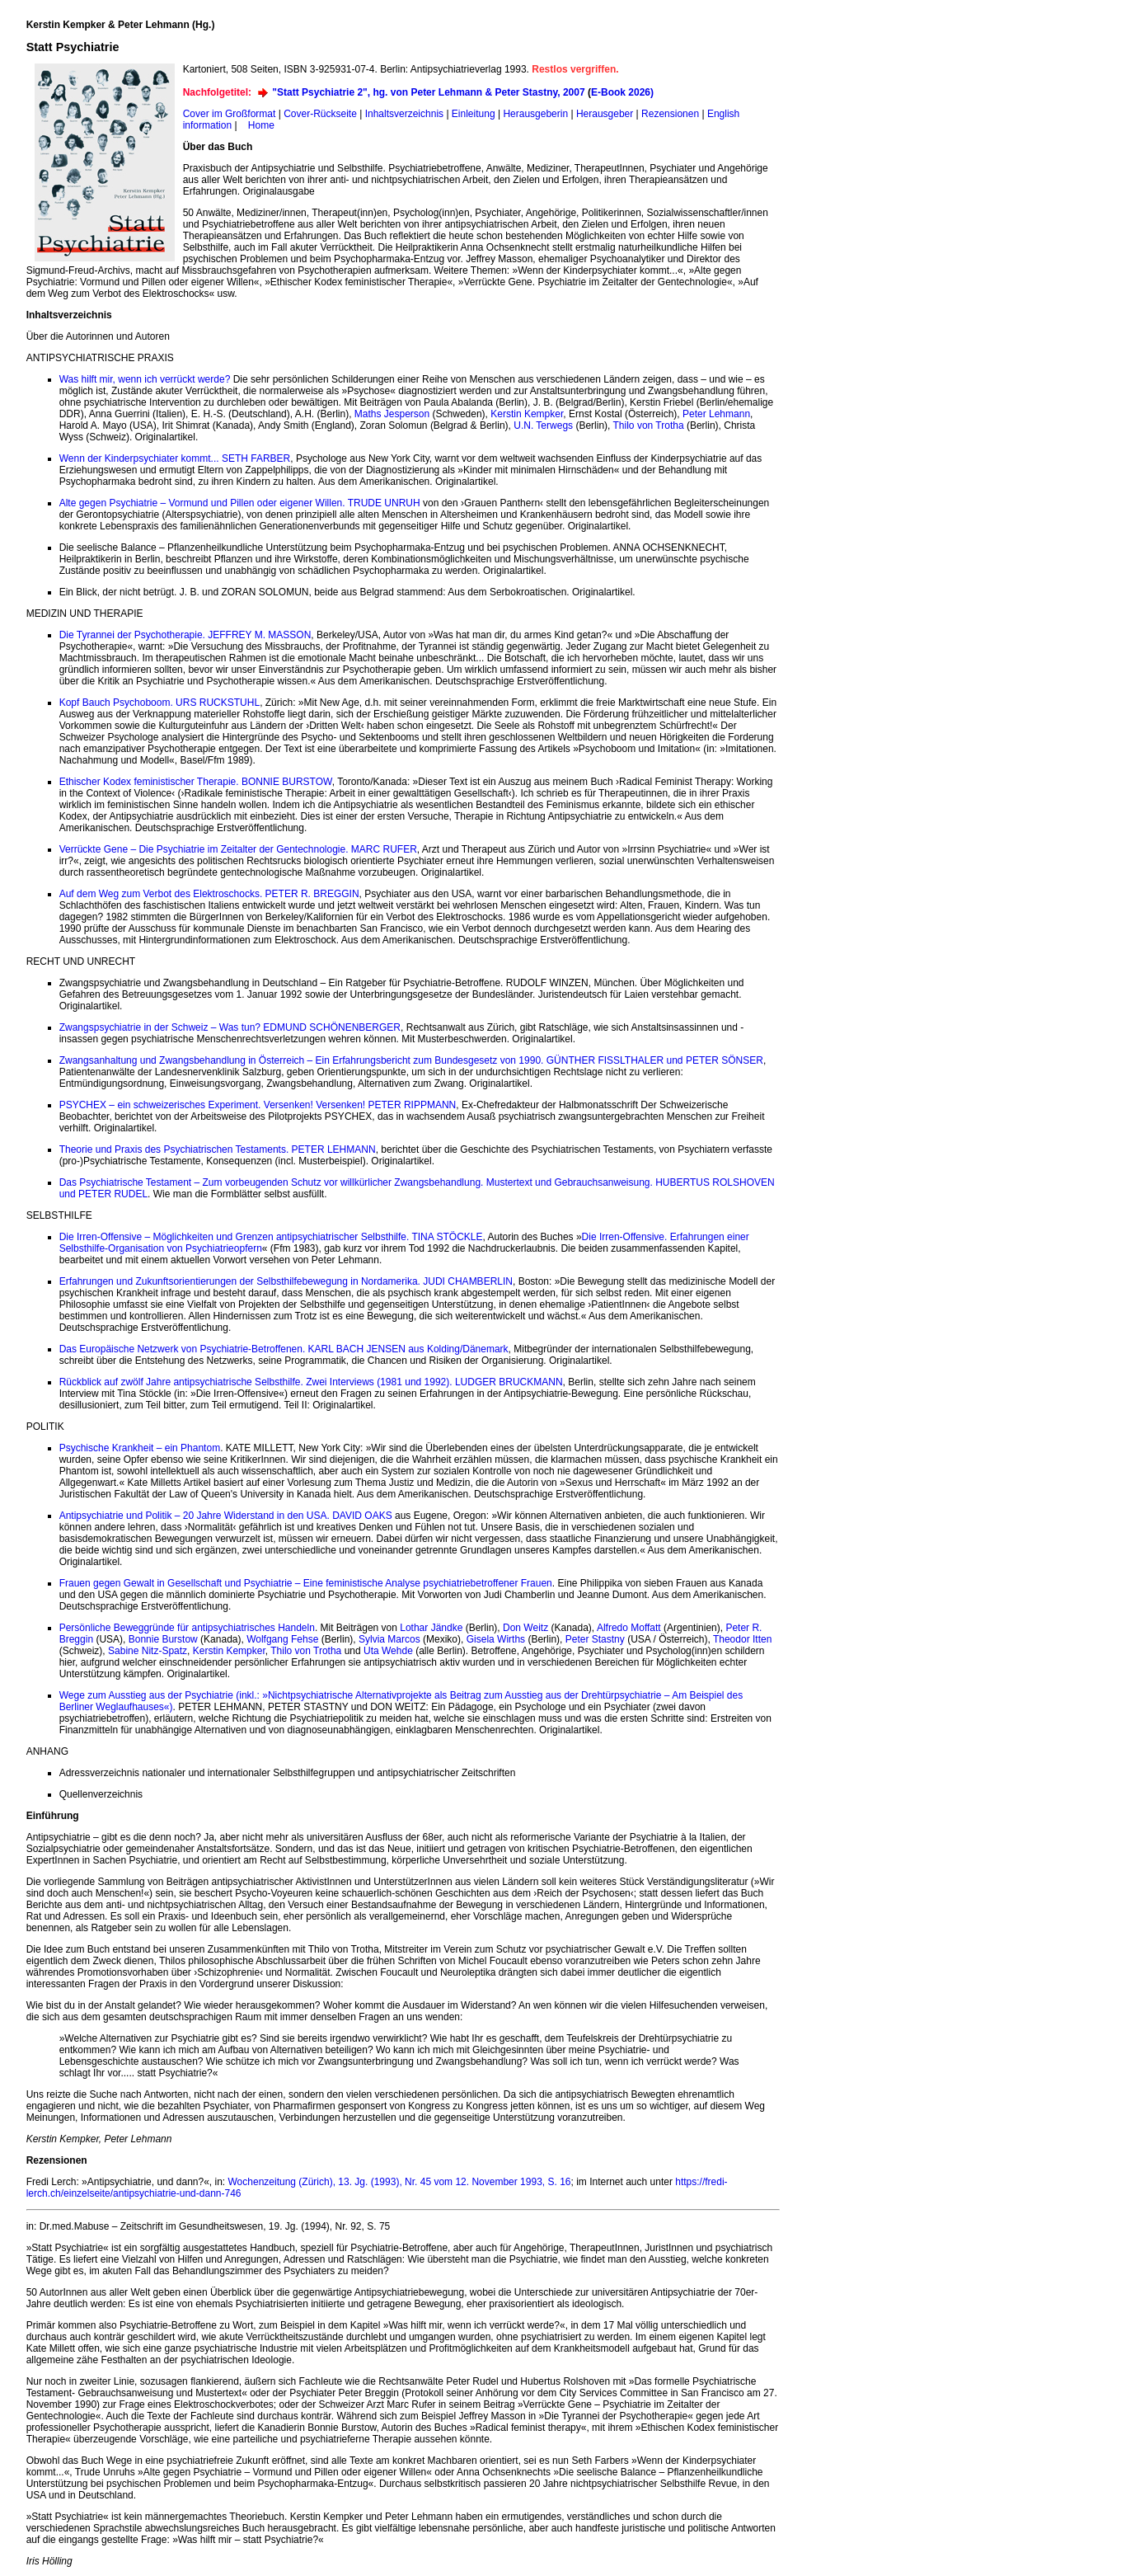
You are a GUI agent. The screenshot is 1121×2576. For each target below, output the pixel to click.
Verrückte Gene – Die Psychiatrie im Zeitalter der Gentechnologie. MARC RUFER (238, 849)
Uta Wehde (388, 1651)
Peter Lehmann (716, 414)
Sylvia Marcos (389, 1639)
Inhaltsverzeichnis (404, 114)
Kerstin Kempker (526, 414)
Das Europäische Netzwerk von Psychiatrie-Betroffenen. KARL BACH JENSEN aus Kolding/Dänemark (284, 1349)
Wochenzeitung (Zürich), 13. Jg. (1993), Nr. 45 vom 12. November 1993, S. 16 (399, 2182)
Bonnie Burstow (163, 1639)
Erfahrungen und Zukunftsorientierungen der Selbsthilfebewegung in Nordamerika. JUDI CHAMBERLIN (286, 1281)
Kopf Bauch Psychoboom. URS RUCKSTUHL (159, 702)
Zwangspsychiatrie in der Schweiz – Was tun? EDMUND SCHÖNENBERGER (230, 1027)
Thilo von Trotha (648, 425)
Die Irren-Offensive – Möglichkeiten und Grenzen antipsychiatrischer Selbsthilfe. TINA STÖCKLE (271, 1237)
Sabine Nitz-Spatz (147, 1651)
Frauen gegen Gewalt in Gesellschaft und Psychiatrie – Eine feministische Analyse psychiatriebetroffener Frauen (305, 1583)
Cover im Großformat (229, 114)
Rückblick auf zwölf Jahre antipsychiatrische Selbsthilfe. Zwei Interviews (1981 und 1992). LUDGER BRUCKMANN (311, 1382)
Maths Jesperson (391, 414)
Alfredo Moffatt (629, 1628)
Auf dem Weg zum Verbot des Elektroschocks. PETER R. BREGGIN (209, 894)
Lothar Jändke (431, 1628)
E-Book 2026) (622, 92)
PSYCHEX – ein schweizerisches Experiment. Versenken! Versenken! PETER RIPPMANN (258, 1105)
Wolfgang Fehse (282, 1639)
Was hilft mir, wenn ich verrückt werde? (145, 379)
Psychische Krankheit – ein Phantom (139, 1448)
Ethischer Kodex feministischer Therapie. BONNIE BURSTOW (195, 781)
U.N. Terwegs (543, 425)
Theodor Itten (742, 1639)
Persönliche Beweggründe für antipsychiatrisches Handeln (187, 1628)
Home (261, 125)
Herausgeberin (535, 114)
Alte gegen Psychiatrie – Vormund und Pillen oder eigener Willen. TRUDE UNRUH (239, 503)
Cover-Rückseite (320, 114)
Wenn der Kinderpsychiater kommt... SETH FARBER (175, 458)
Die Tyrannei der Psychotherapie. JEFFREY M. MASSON (185, 635)
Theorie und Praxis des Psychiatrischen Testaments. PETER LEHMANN (217, 1149)
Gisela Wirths (496, 1639)
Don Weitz (525, 1628)
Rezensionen (670, 114)
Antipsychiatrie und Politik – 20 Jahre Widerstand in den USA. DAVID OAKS (225, 1515)
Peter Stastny (595, 1639)
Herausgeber (604, 114)
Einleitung (473, 114)
